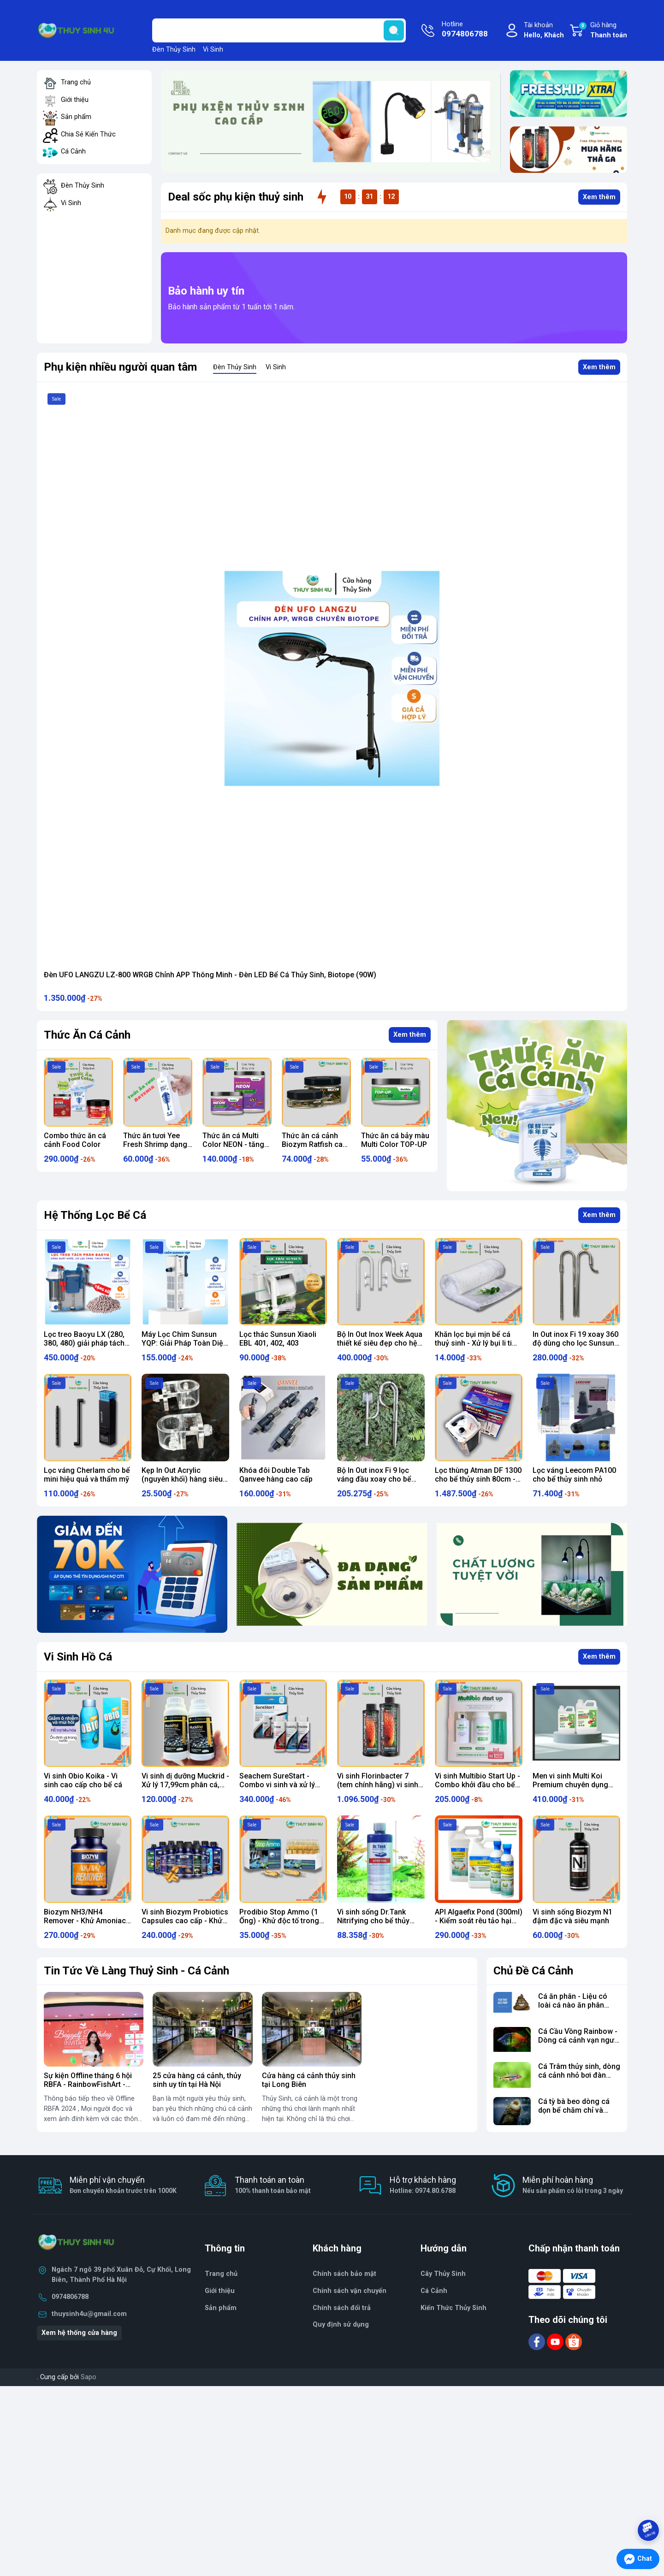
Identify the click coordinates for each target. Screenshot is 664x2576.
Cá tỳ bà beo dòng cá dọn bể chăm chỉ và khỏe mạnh (574, 2110)
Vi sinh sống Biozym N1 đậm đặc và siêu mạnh (572, 1916)
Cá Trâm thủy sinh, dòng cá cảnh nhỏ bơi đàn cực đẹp (579, 2075)
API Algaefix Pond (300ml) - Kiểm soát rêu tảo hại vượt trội (478, 1921)
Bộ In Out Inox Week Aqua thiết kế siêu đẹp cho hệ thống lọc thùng (379, 1343)
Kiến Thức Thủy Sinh (453, 2308)
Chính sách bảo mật (344, 2274)
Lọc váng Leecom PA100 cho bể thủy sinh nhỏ (574, 1474)
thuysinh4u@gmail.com (89, 2314)
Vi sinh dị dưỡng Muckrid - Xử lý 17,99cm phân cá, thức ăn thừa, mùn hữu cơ (185, 1785)
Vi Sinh (213, 49)
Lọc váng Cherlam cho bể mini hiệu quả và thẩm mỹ (87, 1474)
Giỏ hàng (602, 31)
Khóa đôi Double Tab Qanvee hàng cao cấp (276, 1474)
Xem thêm (599, 197)
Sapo (88, 2377)
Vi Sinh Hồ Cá (78, 1656)
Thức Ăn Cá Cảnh (87, 1034)
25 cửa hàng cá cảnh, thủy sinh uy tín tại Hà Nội (197, 2080)
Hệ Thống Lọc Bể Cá (95, 1215)
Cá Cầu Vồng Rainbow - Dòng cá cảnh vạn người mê (579, 2040)
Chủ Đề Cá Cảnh (533, 1970)
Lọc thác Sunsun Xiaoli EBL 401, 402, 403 (277, 1338)
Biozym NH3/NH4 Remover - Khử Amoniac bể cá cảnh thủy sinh (85, 1921)
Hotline (465, 30)
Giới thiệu (75, 100)
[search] (394, 30)
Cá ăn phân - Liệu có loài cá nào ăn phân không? (572, 2005)
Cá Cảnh (73, 151)
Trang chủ (76, 82)
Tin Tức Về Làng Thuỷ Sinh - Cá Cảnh (136, 1970)
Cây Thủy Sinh (443, 2274)
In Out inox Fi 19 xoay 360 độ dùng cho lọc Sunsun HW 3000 (575, 1343)
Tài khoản (544, 30)
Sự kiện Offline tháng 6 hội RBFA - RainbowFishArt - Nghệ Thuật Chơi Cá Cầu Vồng (88, 2089)
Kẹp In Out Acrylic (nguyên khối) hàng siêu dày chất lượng (182, 1479)
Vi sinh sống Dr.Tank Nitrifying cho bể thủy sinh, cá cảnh (373, 1921)
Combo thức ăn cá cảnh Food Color (154, 1140)
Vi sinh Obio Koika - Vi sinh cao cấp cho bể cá (83, 1780)
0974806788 (70, 2297)
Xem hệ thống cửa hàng (79, 2333)
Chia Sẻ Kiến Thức (88, 134)
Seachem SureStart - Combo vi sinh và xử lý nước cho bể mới (277, 1785)
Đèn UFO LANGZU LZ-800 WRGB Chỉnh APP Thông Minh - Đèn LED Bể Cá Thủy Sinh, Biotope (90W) (210, 974)
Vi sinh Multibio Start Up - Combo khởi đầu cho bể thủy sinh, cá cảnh (477, 1785)
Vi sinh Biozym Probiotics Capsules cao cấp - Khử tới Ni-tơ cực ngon (185, 1921)
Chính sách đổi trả (342, 2308)
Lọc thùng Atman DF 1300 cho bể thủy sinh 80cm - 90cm (478, 1479)
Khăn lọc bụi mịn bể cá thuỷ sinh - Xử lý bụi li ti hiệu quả (473, 1343)
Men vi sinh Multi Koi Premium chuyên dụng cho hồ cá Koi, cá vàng (571, 1785)
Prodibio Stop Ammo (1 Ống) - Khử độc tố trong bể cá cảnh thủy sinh (279, 1921)
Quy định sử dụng (341, 2324)
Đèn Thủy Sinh (174, 49)
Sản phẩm (76, 117)
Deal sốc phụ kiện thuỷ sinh (235, 196)
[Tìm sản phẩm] (279, 30)
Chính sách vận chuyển (349, 2291)
